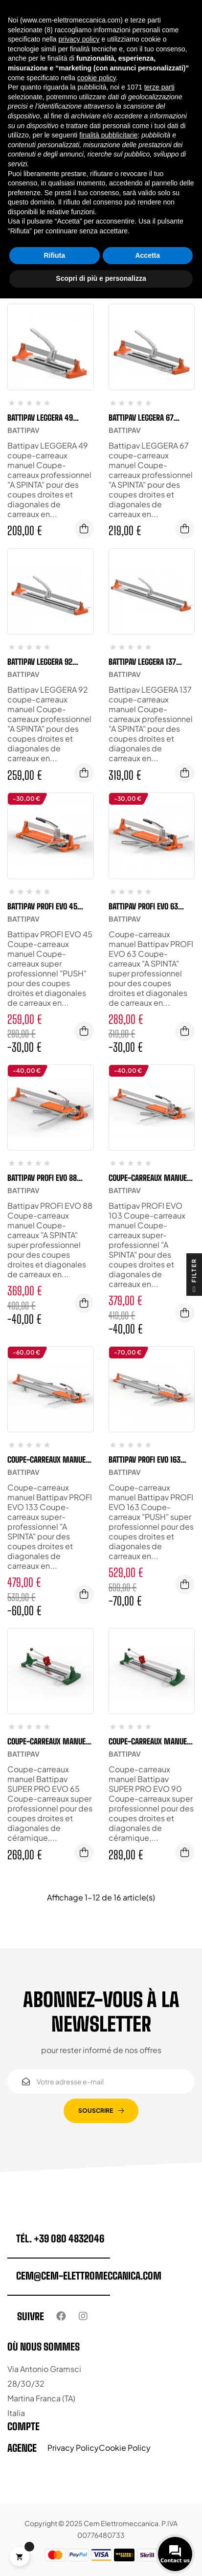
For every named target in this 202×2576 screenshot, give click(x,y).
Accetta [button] (147, 255)
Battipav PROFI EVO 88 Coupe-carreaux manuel (48, 1178)
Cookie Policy (125, 2447)
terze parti (159, 87)
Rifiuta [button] (54, 255)
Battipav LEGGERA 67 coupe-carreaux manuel (149, 418)
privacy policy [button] (79, 39)
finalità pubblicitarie (108, 135)
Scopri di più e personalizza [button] (101, 278)
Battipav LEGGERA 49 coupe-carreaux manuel (48, 418)
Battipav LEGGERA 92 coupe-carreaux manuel (48, 662)
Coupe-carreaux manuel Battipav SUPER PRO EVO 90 (151, 1741)
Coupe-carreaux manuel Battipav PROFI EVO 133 (48, 1460)
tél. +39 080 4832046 (60, 2238)
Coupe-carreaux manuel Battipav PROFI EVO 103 (149, 1178)
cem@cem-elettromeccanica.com (88, 2276)
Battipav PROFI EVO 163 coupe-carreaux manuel (149, 1460)
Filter (194, 1277)
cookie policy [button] (96, 78)
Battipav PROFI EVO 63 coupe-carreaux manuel (149, 906)
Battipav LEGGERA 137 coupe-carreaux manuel (149, 662)
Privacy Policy (73, 2447)
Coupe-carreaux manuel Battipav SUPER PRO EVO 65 (49, 1741)
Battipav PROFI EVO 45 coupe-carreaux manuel (48, 906)
